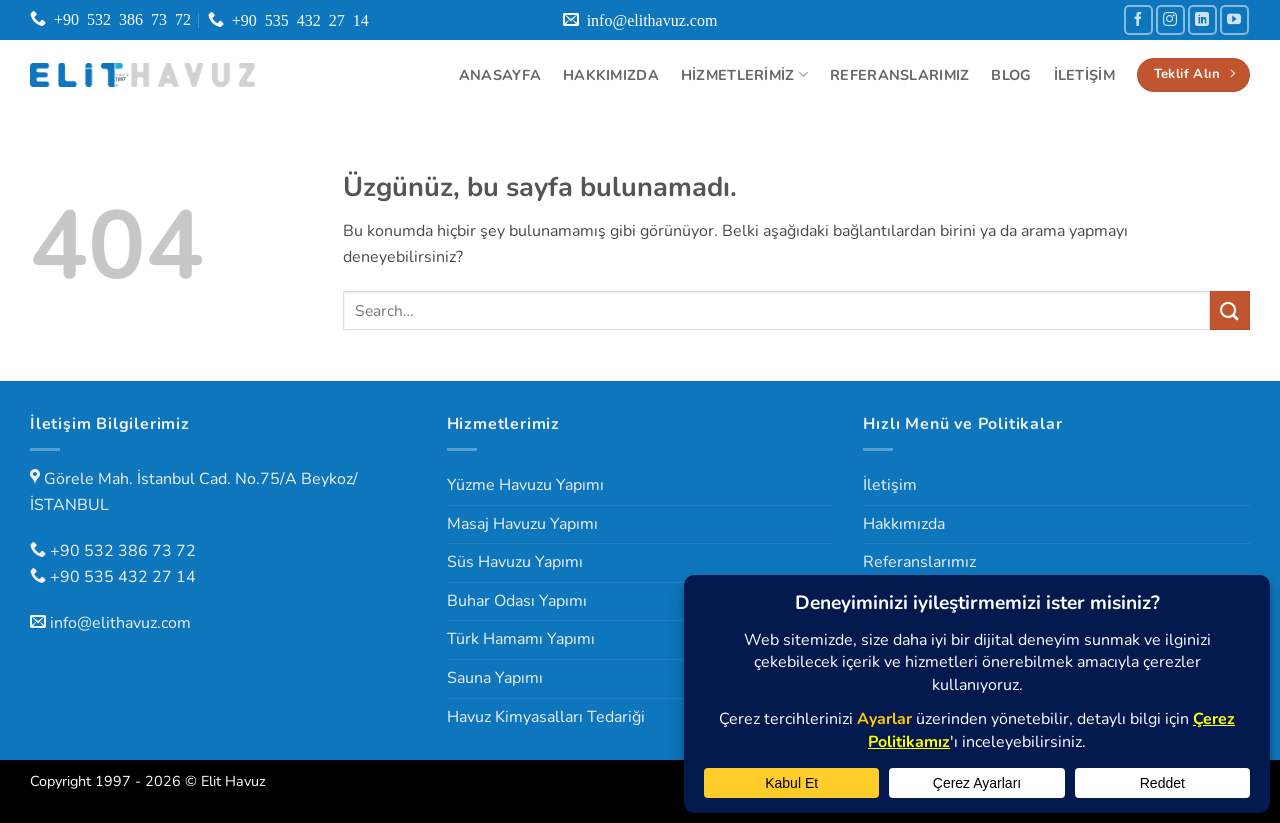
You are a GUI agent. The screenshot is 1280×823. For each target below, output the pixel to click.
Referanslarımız (899, 75)
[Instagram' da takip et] (1170, 19)
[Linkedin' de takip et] (1202, 19)
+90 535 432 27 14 (123, 577)
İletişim (1084, 75)
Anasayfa (500, 75)
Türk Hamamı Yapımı (521, 639)
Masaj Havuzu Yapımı (522, 524)
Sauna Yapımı (495, 678)
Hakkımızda (611, 75)
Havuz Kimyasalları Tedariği (546, 717)
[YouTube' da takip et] (1234, 19)
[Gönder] (1230, 310)
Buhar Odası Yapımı (517, 601)
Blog (1011, 75)
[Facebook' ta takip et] (1138, 19)
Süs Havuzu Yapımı (515, 562)
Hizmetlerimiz (744, 75)
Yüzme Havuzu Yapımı (525, 485)
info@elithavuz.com (120, 623)
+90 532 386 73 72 (123, 551)
